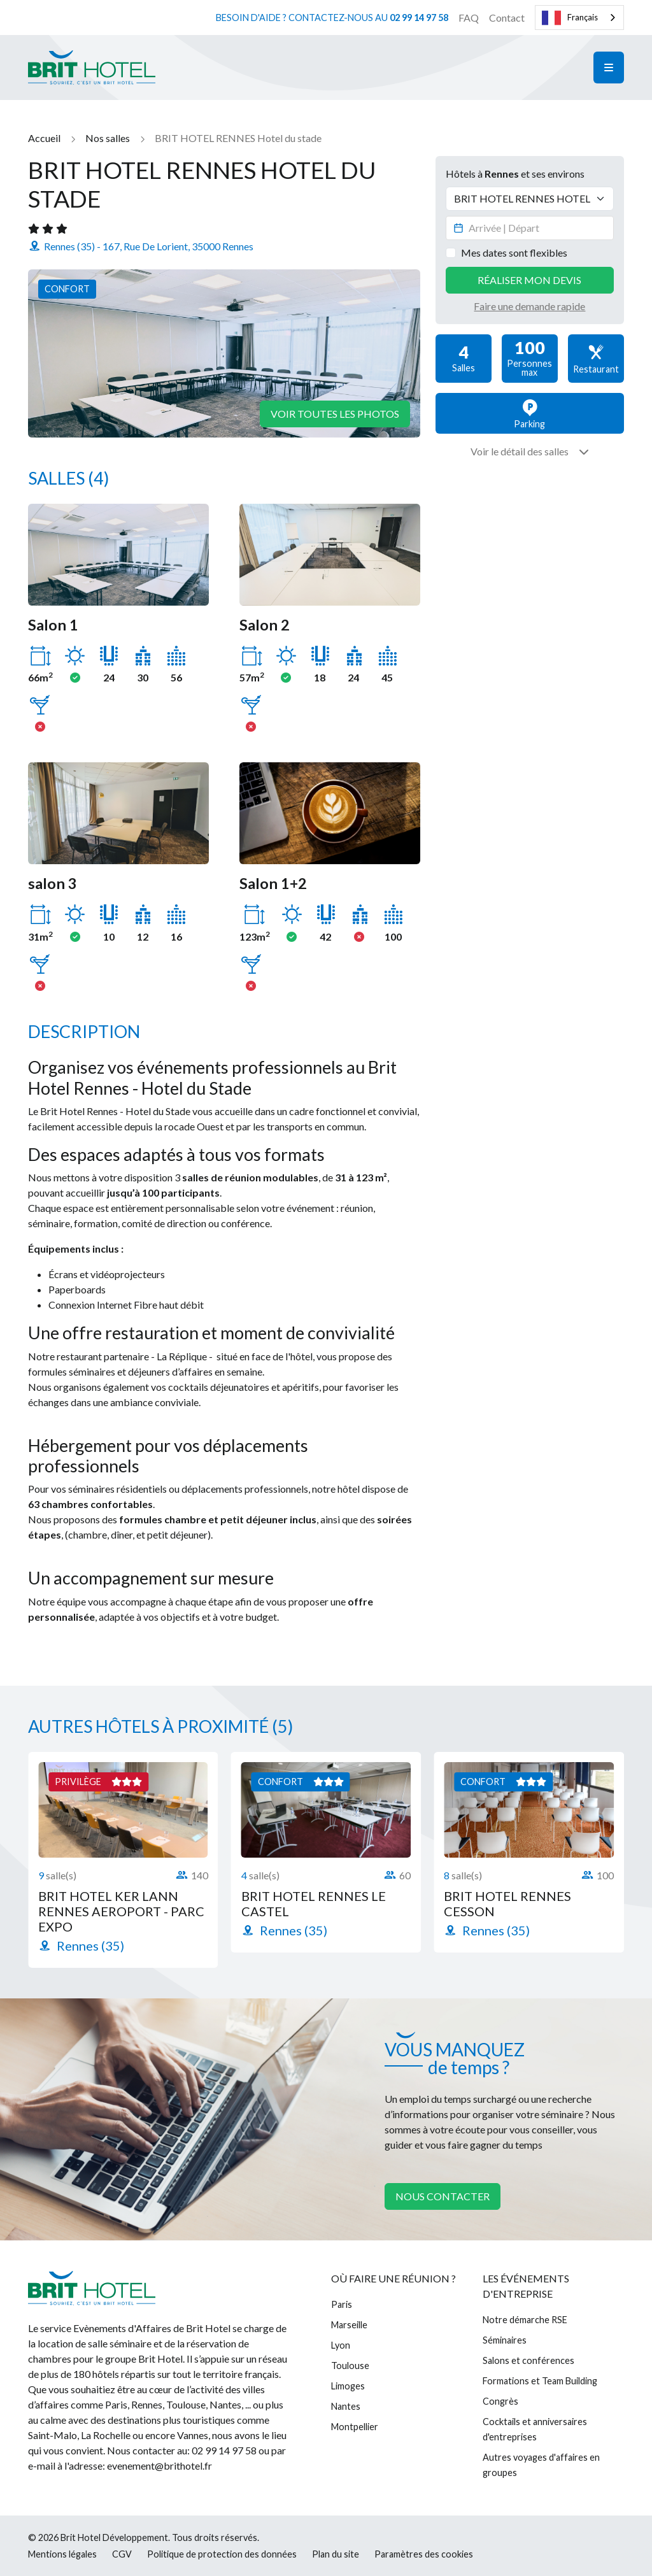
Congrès (500, 2401)
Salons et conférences (528, 2360)
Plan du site (335, 2554)
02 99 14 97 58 (419, 17)
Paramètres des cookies (423, 2554)
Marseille (349, 2324)
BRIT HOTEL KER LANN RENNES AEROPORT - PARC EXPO (121, 1911)
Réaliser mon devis (529, 280)
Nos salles (107, 138)
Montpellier (354, 2426)
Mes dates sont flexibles (514, 252)
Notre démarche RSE (525, 2319)
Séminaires (505, 2340)
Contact (507, 17)
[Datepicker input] (530, 228)
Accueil (44, 138)
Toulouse (350, 2365)
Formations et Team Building (540, 2380)
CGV (122, 2554)
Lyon (340, 2345)
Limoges (348, 2385)
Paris (341, 2304)
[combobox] (579, 17)
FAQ (468, 17)
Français (570, 17)
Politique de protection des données (222, 2554)
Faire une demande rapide (529, 306)
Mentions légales (62, 2554)
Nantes (345, 2406)
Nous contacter (442, 2196)
